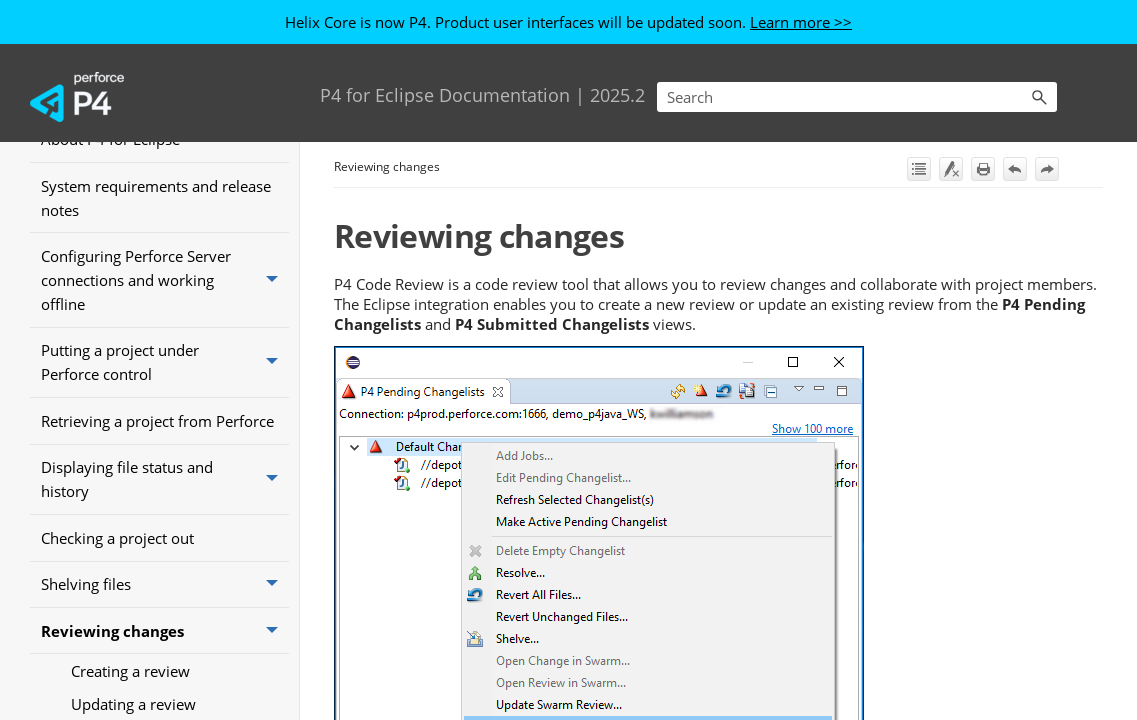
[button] (1039, 97)
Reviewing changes (165, 631)
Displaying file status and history (165, 479)
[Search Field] (857, 97)
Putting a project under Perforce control (165, 362)
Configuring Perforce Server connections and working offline (165, 279)
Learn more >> (801, 22)
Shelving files (165, 585)
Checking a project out (117, 538)
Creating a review (130, 671)
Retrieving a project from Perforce (157, 421)
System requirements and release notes (156, 198)
